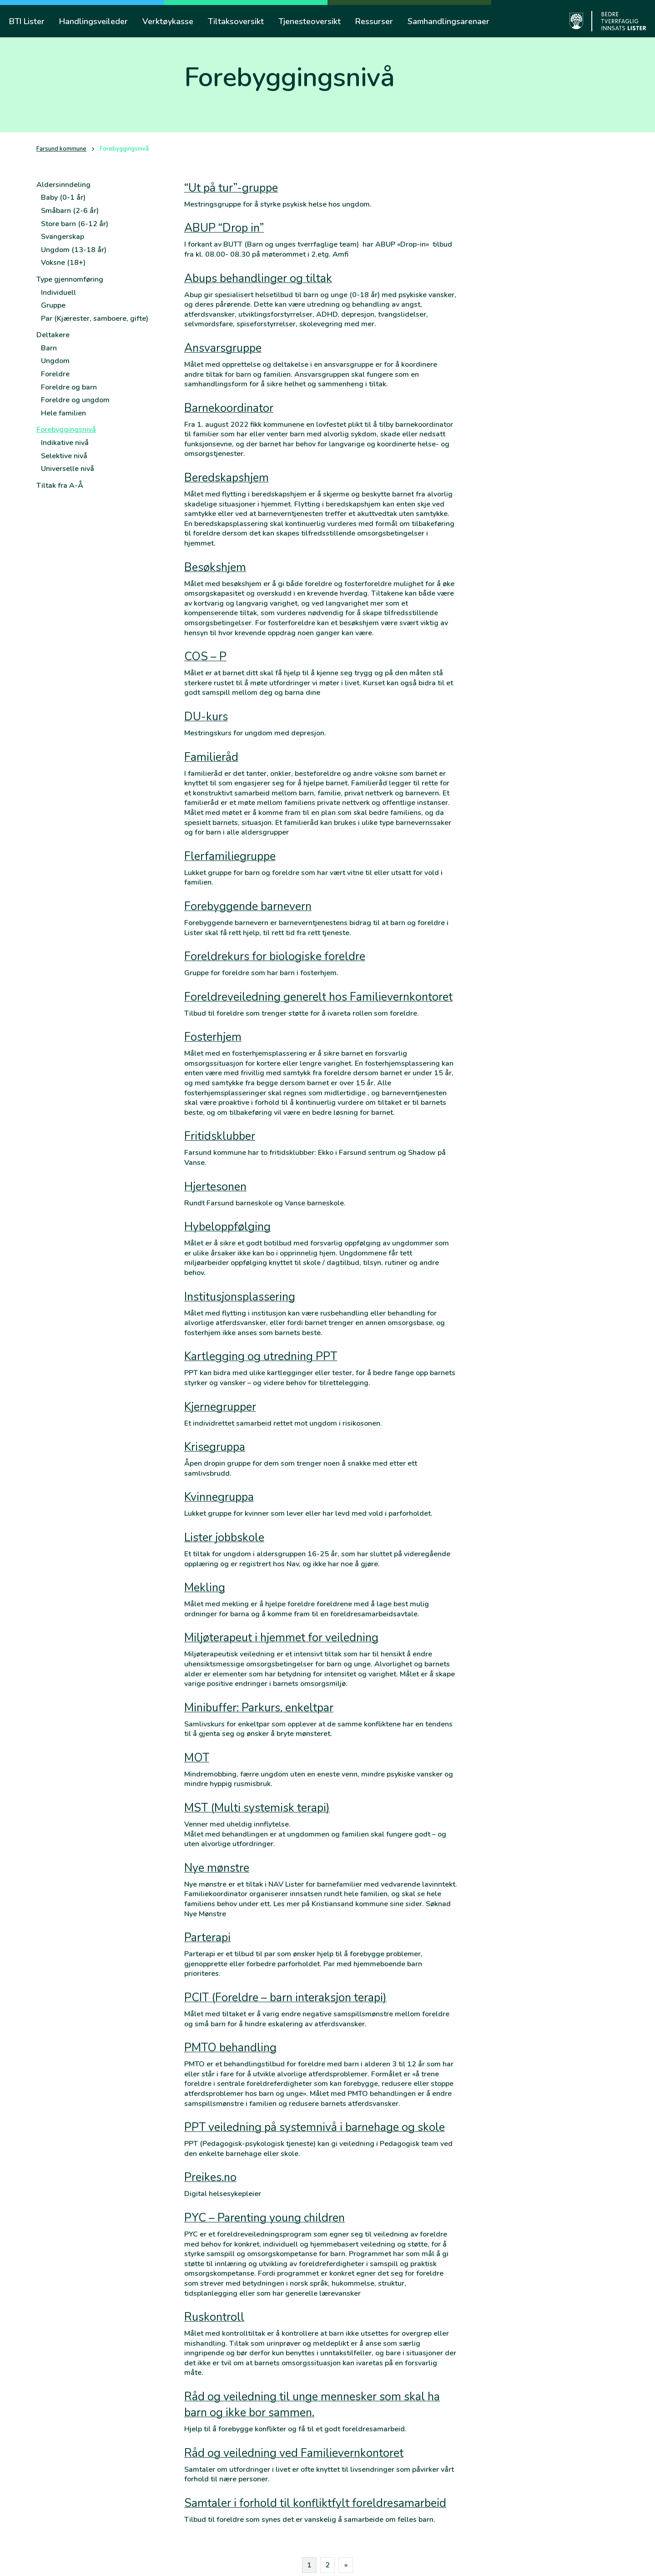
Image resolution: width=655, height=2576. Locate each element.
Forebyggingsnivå (66, 430)
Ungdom (55, 361)
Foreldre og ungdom (75, 400)
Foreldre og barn (69, 387)
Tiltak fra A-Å (59, 486)
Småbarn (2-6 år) (70, 211)
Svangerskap (62, 237)
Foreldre (55, 374)
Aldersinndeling (63, 185)
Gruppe (53, 305)
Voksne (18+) (63, 263)
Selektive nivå (64, 456)
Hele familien (63, 413)
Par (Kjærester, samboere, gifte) (94, 319)
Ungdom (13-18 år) (73, 250)
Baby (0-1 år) (63, 197)
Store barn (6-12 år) (74, 224)
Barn (49, 348)
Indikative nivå (65, 443)
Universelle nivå (67, 469)
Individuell (58, 293)
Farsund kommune (61, 149)
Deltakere (53, 335)
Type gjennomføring (69, 279)
